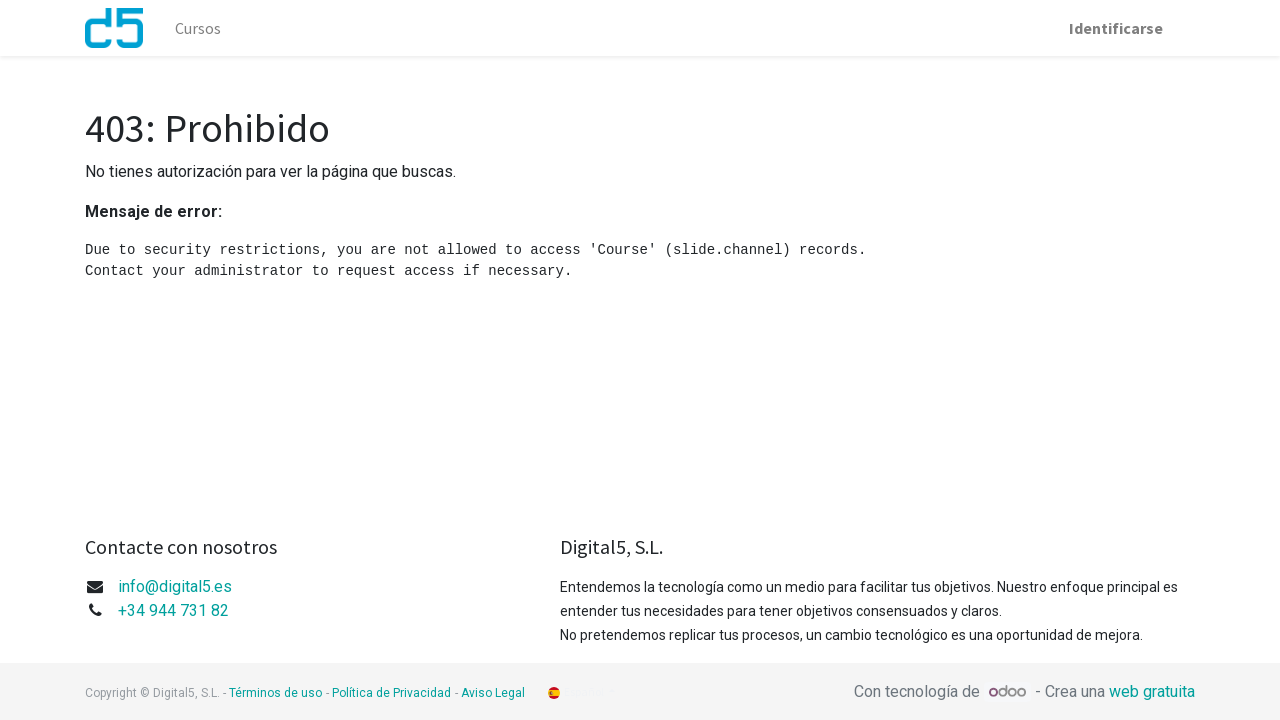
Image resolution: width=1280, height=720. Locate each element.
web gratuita (1152, 691)
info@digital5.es (175, 586)
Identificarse (1116, 28)
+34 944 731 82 (173, 610)
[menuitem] (198, 28)
